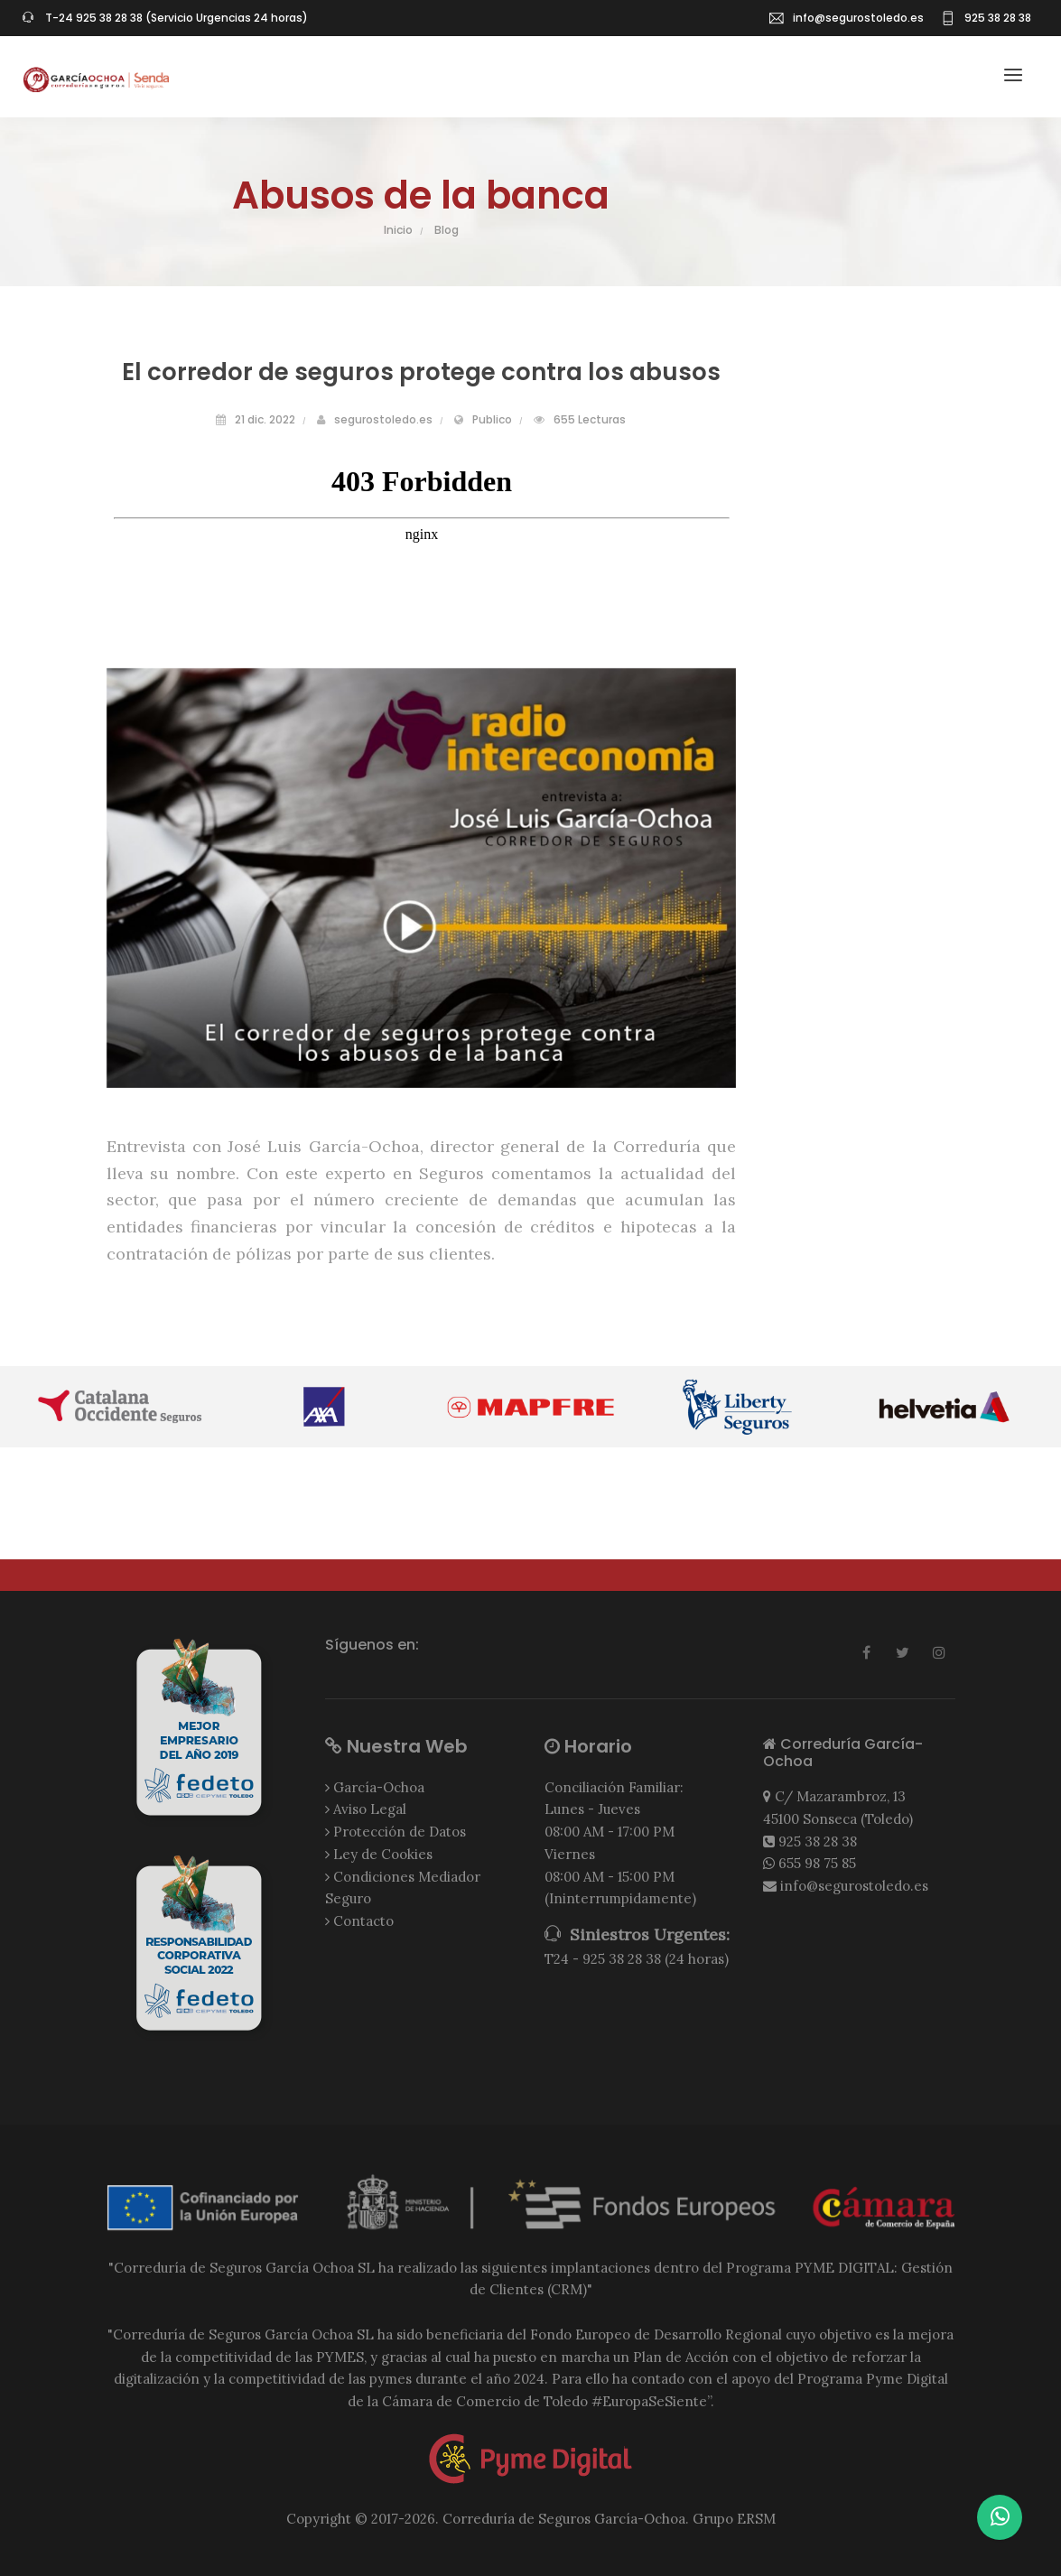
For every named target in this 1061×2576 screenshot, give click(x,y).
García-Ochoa (378, 1787)
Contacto (363, 1921)
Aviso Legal (369, 1809)
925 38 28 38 (817, 1841)
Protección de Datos (399, 1831)
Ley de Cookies (383, 1854)
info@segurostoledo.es (858, 17)
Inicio (398, 229)
